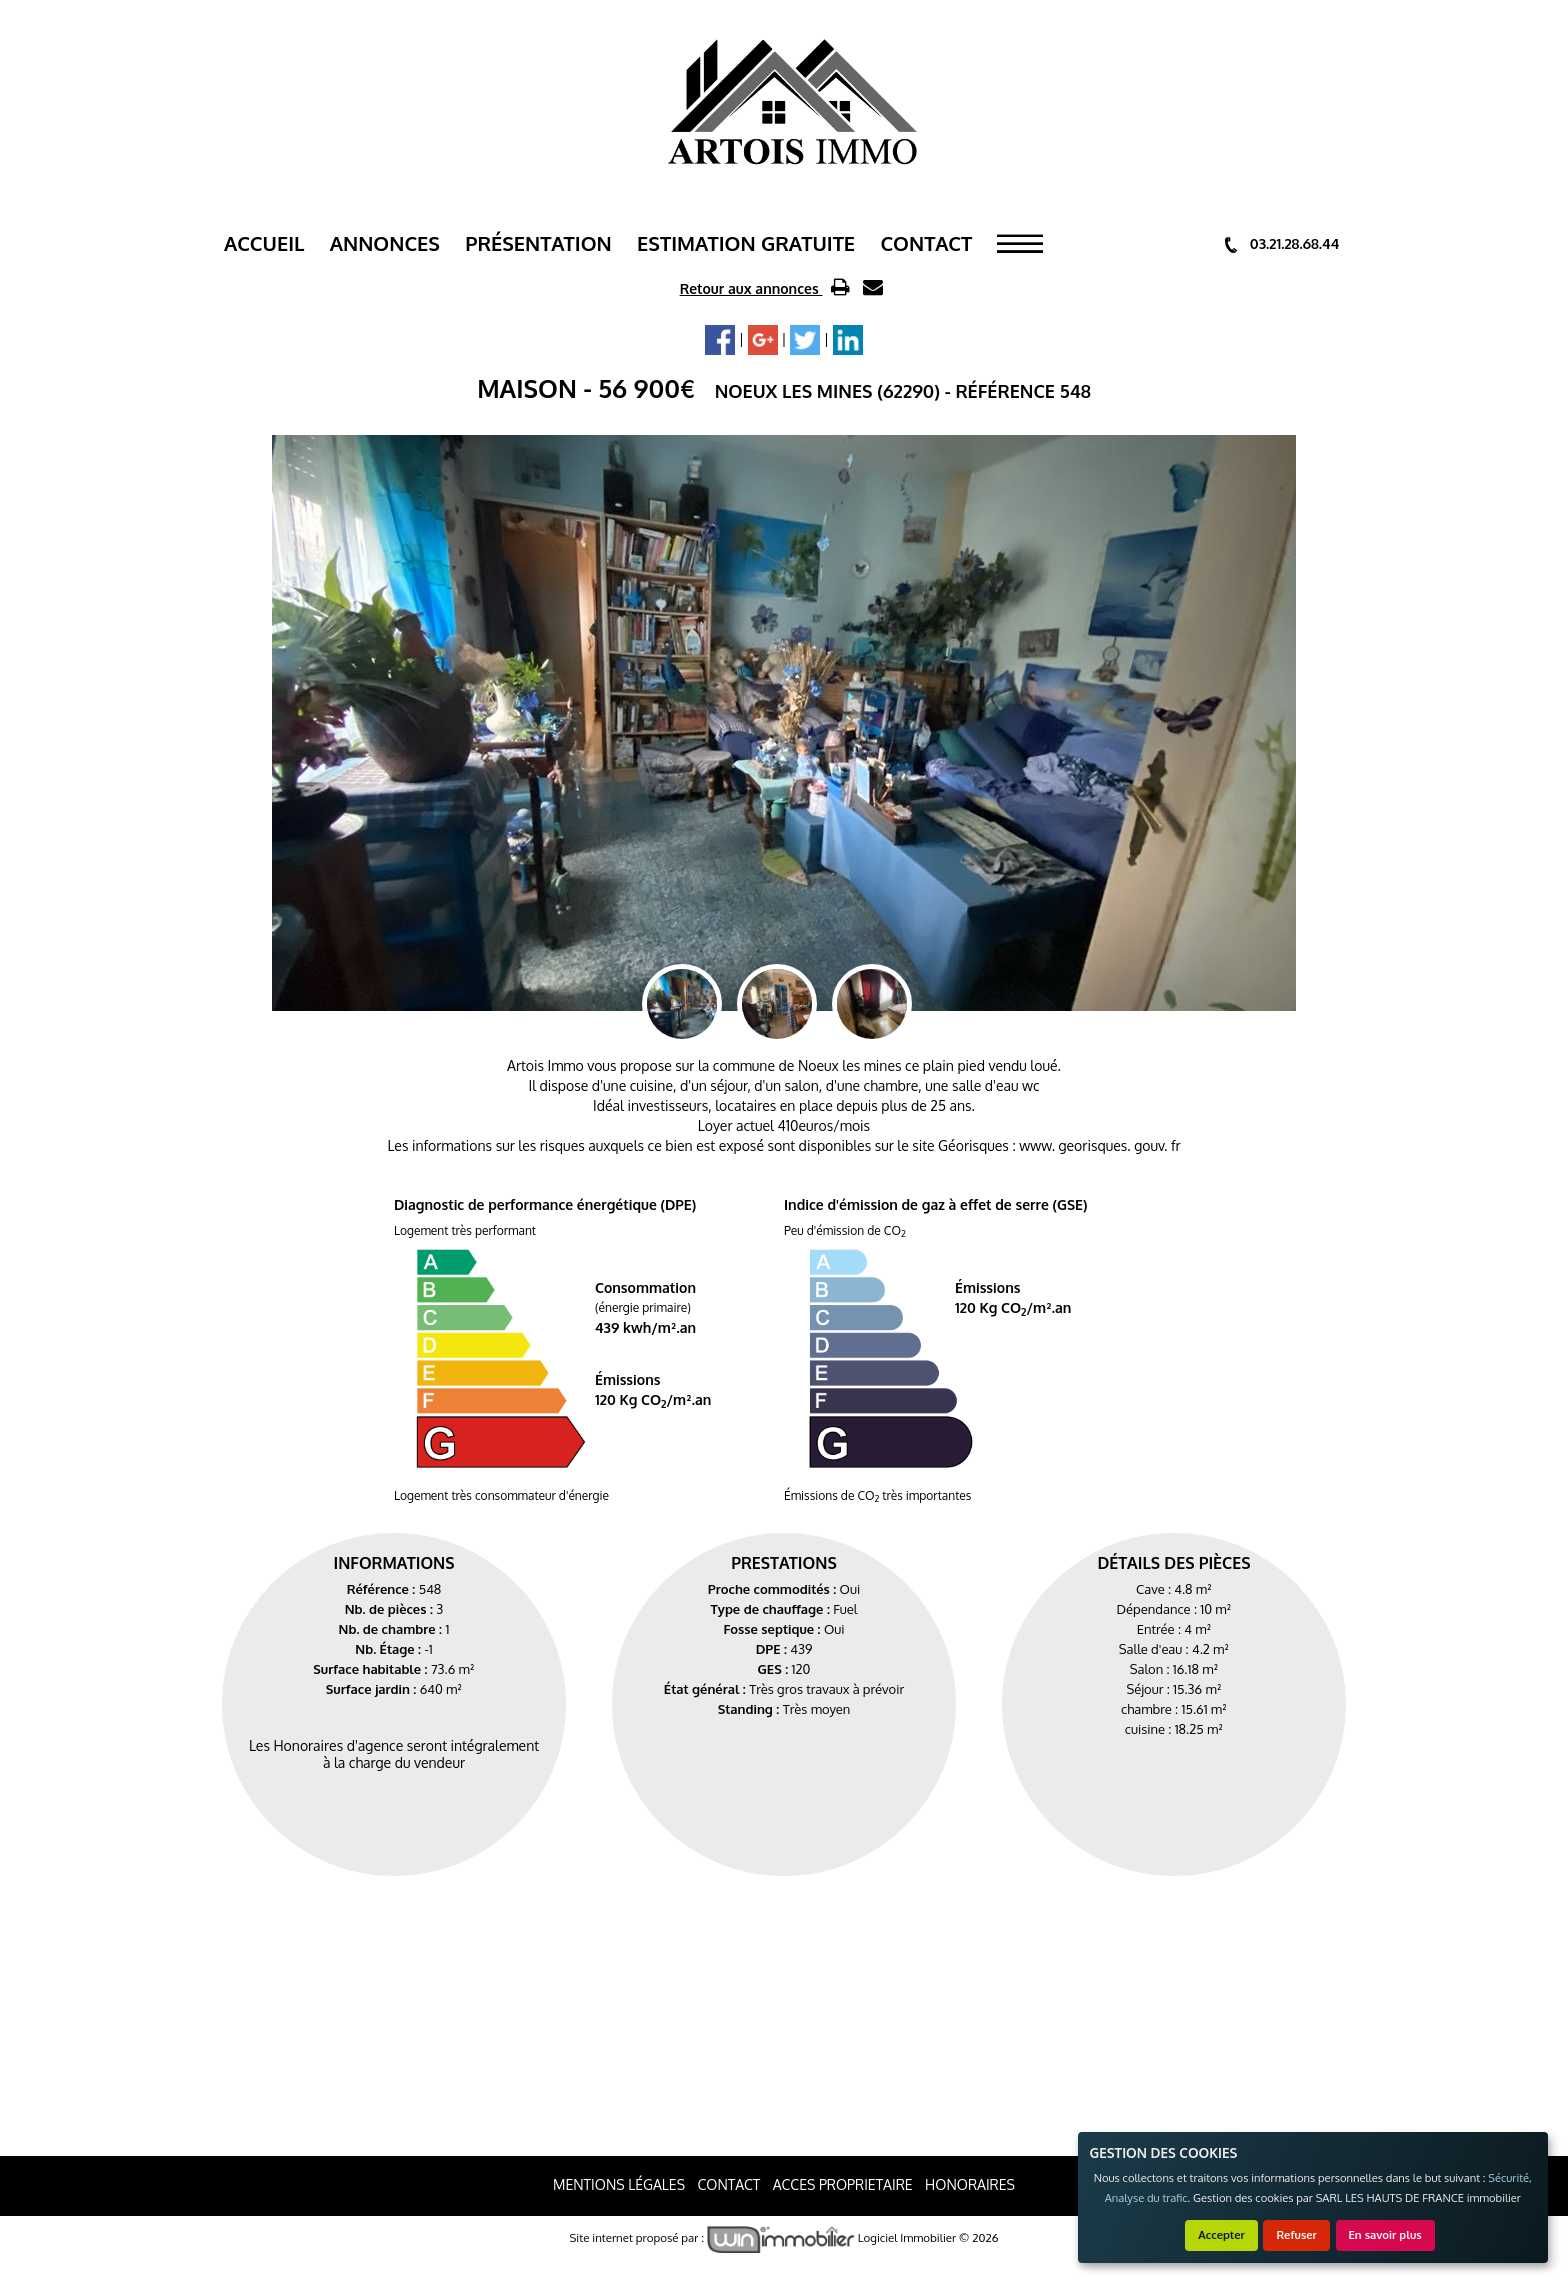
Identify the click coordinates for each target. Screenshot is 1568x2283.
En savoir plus (1385, 2234)
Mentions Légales (619, 2184)
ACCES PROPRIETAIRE (843, 2184)
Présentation (538, 243)
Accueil (264, 243)
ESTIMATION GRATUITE (746, 243)
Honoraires (970, 2184)
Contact (926, 243)
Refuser (1296, 2234)
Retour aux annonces (751, 288)
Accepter (1221, 2234)
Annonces (385, 243)
